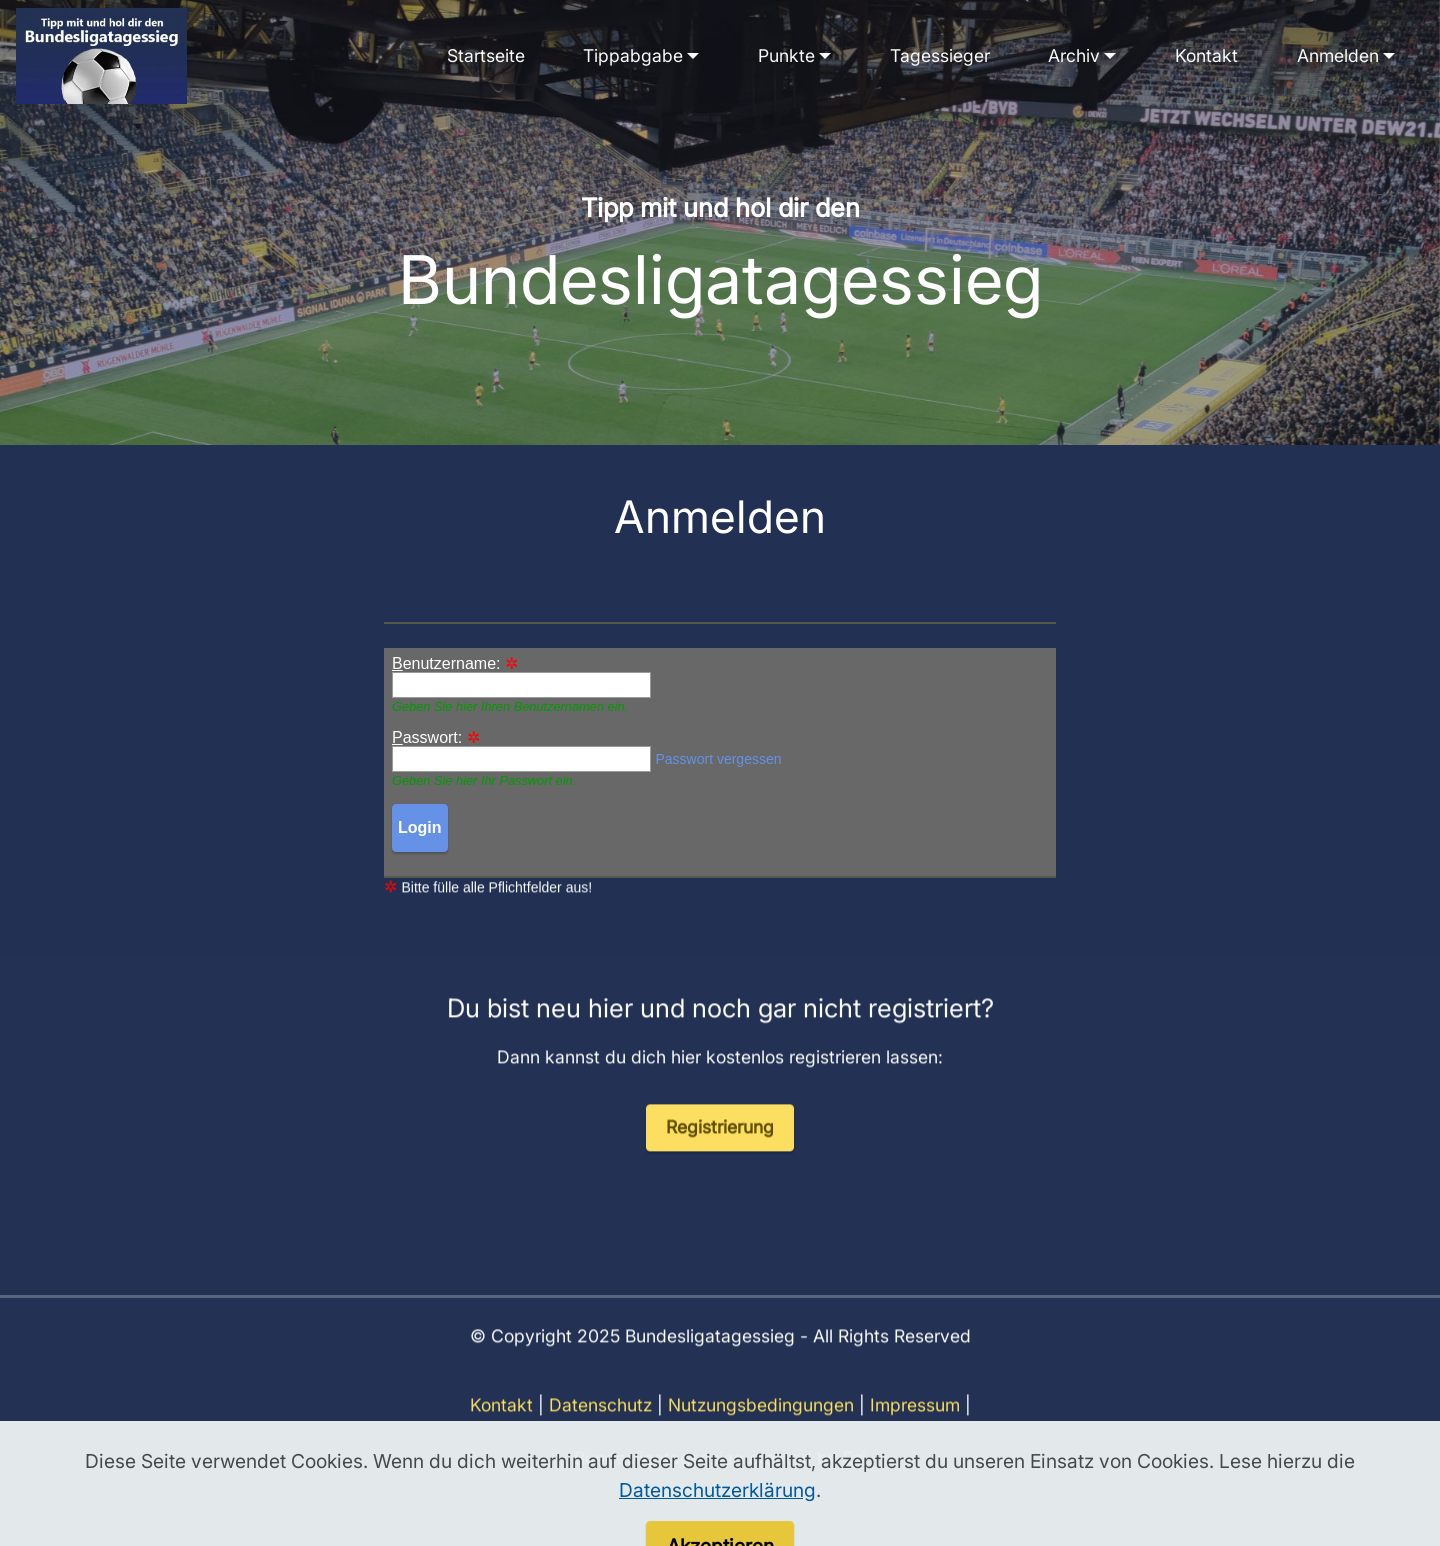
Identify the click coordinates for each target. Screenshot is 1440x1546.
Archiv (1074, 55)
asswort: (427, 738)
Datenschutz (600, 1427)
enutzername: (446, 664)
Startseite (486, 55)
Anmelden (1338, 55)
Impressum (915, 1427)
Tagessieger (940, 55)
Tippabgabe (633, 55)
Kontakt (1206, 55)
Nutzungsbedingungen (761, 1427)
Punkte (786, 55)
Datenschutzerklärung (717, 1525)
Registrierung (720, 1149)
